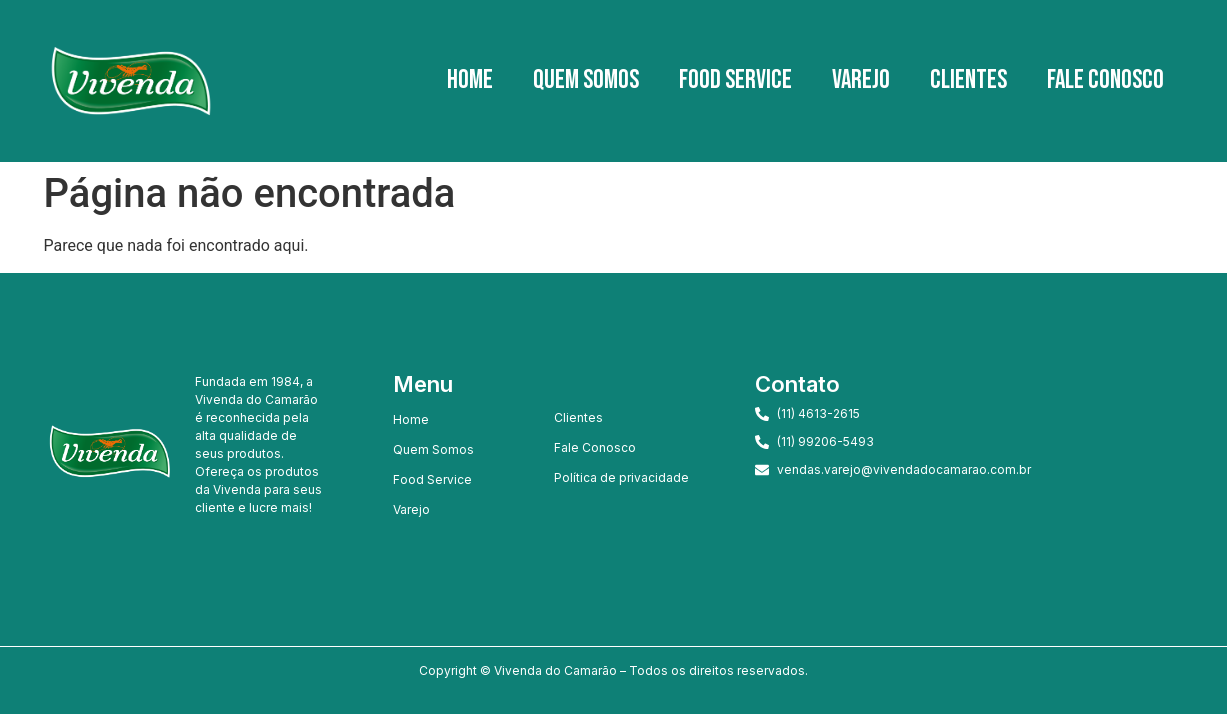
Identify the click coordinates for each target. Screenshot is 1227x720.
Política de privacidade (621, 477)
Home (470, 80)
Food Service (735, 80)
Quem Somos (586, 80)
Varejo (861, 80)
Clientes (968, 80)
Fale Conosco (1105, 80)
